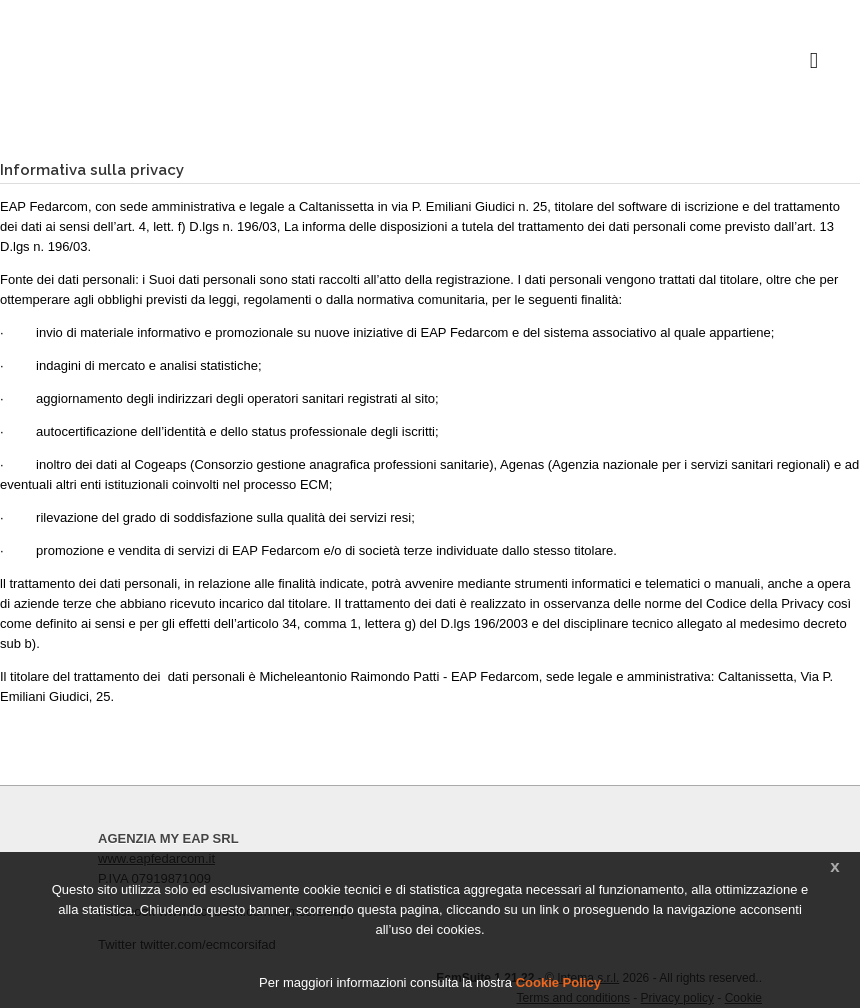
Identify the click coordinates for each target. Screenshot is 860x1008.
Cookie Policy (558, 982)
